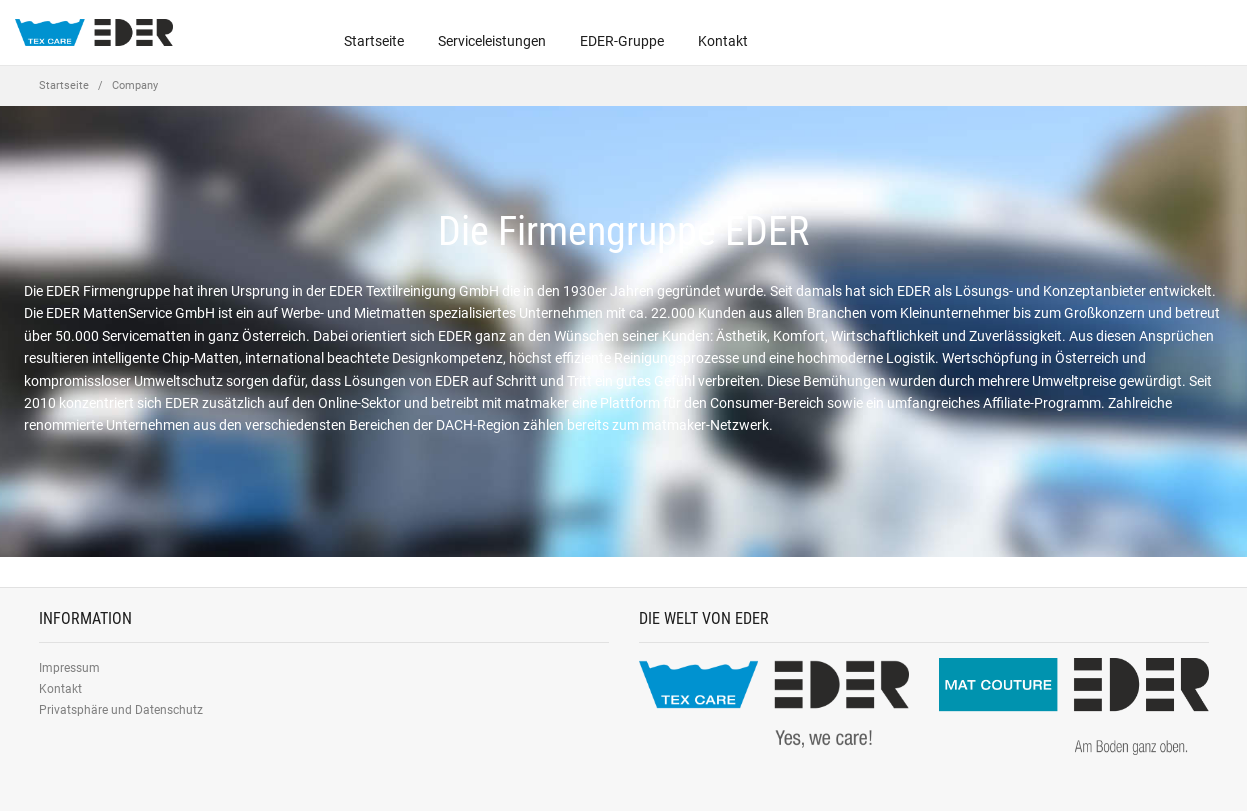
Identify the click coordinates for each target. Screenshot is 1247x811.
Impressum (69, 668)
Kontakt (723, 41)
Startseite (374, 41)
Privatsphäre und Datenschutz (121, 710)
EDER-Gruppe (622, 41)
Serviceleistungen (492, 41)
